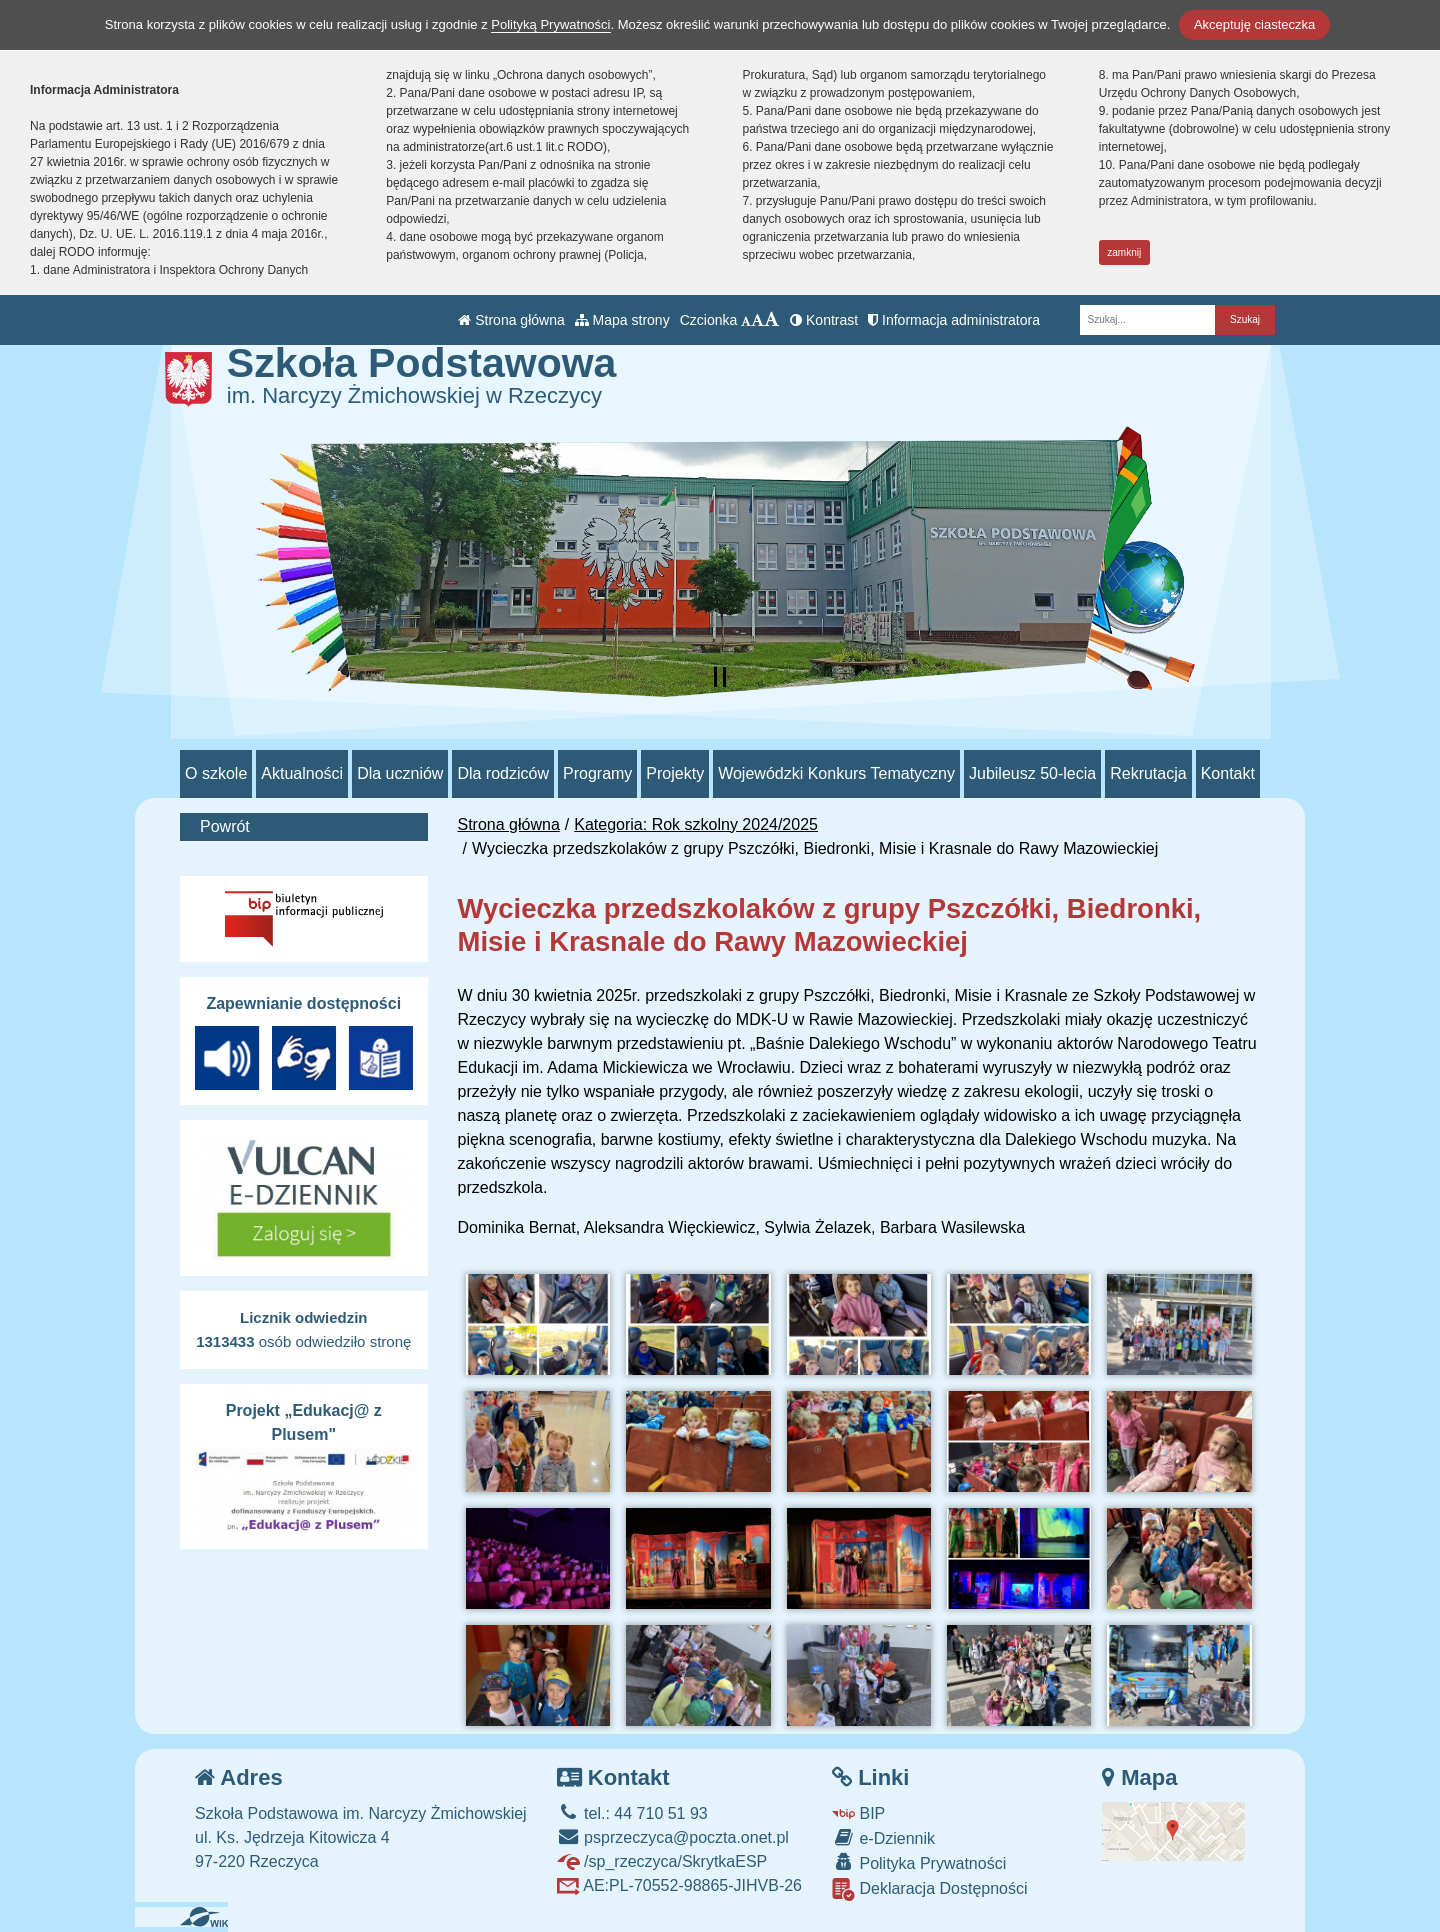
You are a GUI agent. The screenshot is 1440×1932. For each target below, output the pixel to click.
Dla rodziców (503, 773)
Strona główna (511, 320)
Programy (597, 773)
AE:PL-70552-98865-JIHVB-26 (679, 1885)
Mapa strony (622, 320)
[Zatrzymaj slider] (720, 677)
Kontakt (1228, 773)
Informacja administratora (954, 320)
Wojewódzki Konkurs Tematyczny (836, 773)
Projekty (675, 773)
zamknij (1124, 252)
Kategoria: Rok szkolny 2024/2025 (696, 824)
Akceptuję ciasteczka (1254, 24)
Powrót (225, 826)
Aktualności (302, 773)
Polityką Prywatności (550, 24)
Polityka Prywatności (919, 1862)
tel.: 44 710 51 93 (632, 1813)
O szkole (216, 773)
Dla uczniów (400, 773)
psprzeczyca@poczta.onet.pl (673, 1837)
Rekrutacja (1148, 773)
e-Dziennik (883, 1837)
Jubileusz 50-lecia (1032, 773)
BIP (858, 1813)
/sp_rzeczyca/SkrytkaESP (662, 1861)
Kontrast (824, 320)
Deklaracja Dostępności (930, 1889)
